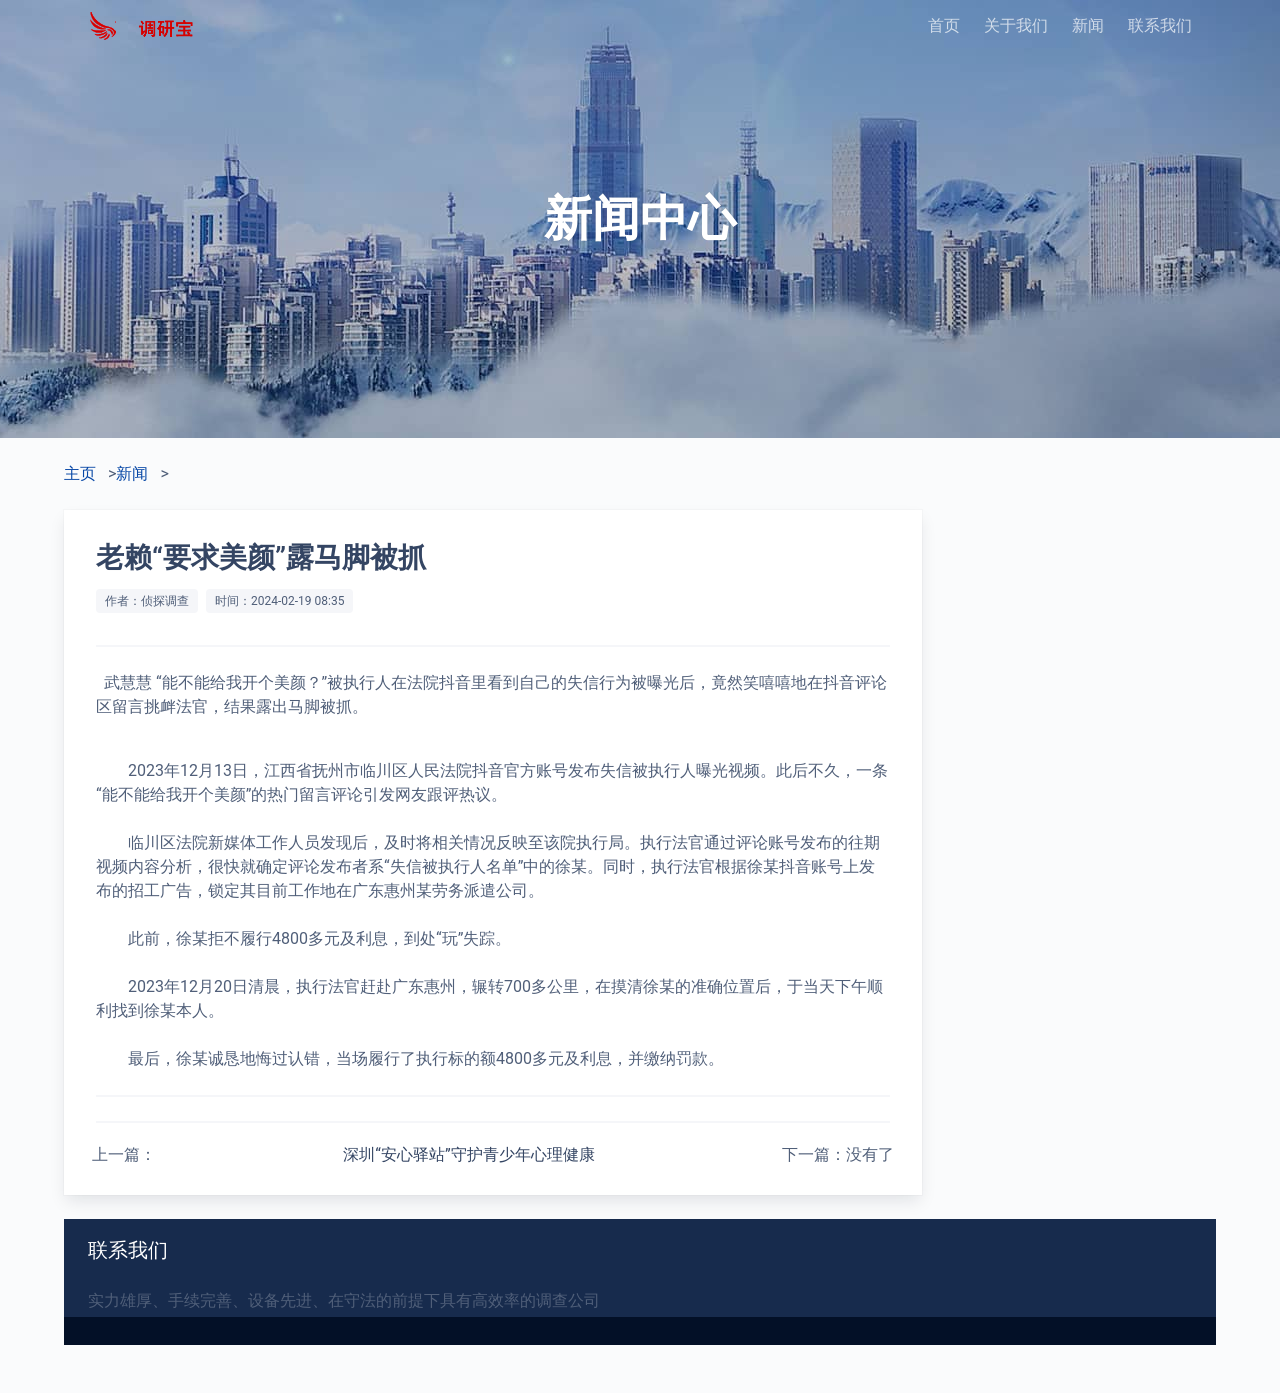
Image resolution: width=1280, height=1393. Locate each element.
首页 (944, 25)
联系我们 (1160, 25)
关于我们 (1016, 25)
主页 (80, 473)
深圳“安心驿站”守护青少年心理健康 (468, 1154)
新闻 (1088, 25)
